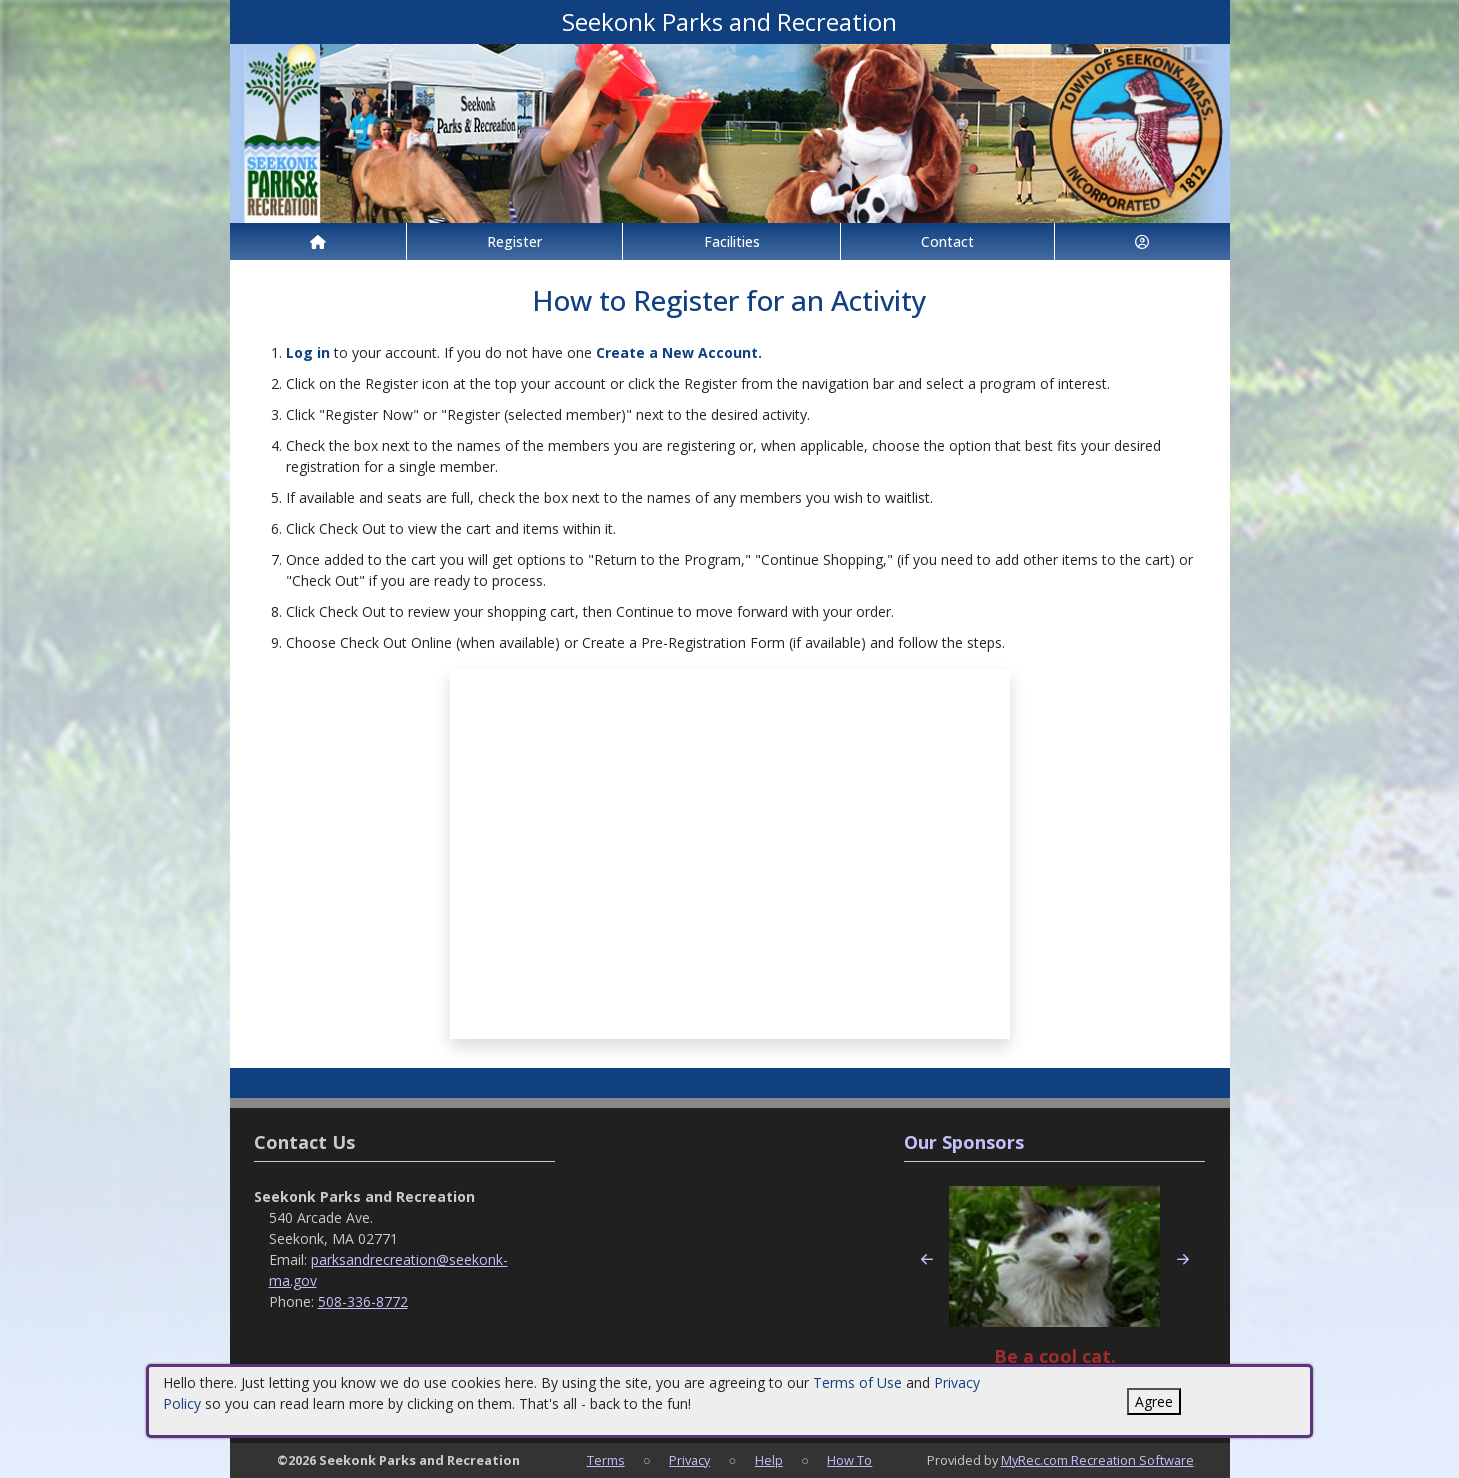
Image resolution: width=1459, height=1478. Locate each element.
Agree (1154, 1401)
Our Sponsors (964, 1142)
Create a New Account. (679, 352)
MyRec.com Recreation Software (1097, 1460)
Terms (606, 1460)
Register (514, 241)
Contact (947, 241)
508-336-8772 (363, 1301)
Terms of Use (857, 1382)
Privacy (689, 1460)
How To (849, 1460)
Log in (308, 352)
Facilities (732, 241)
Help (769, 1460)
